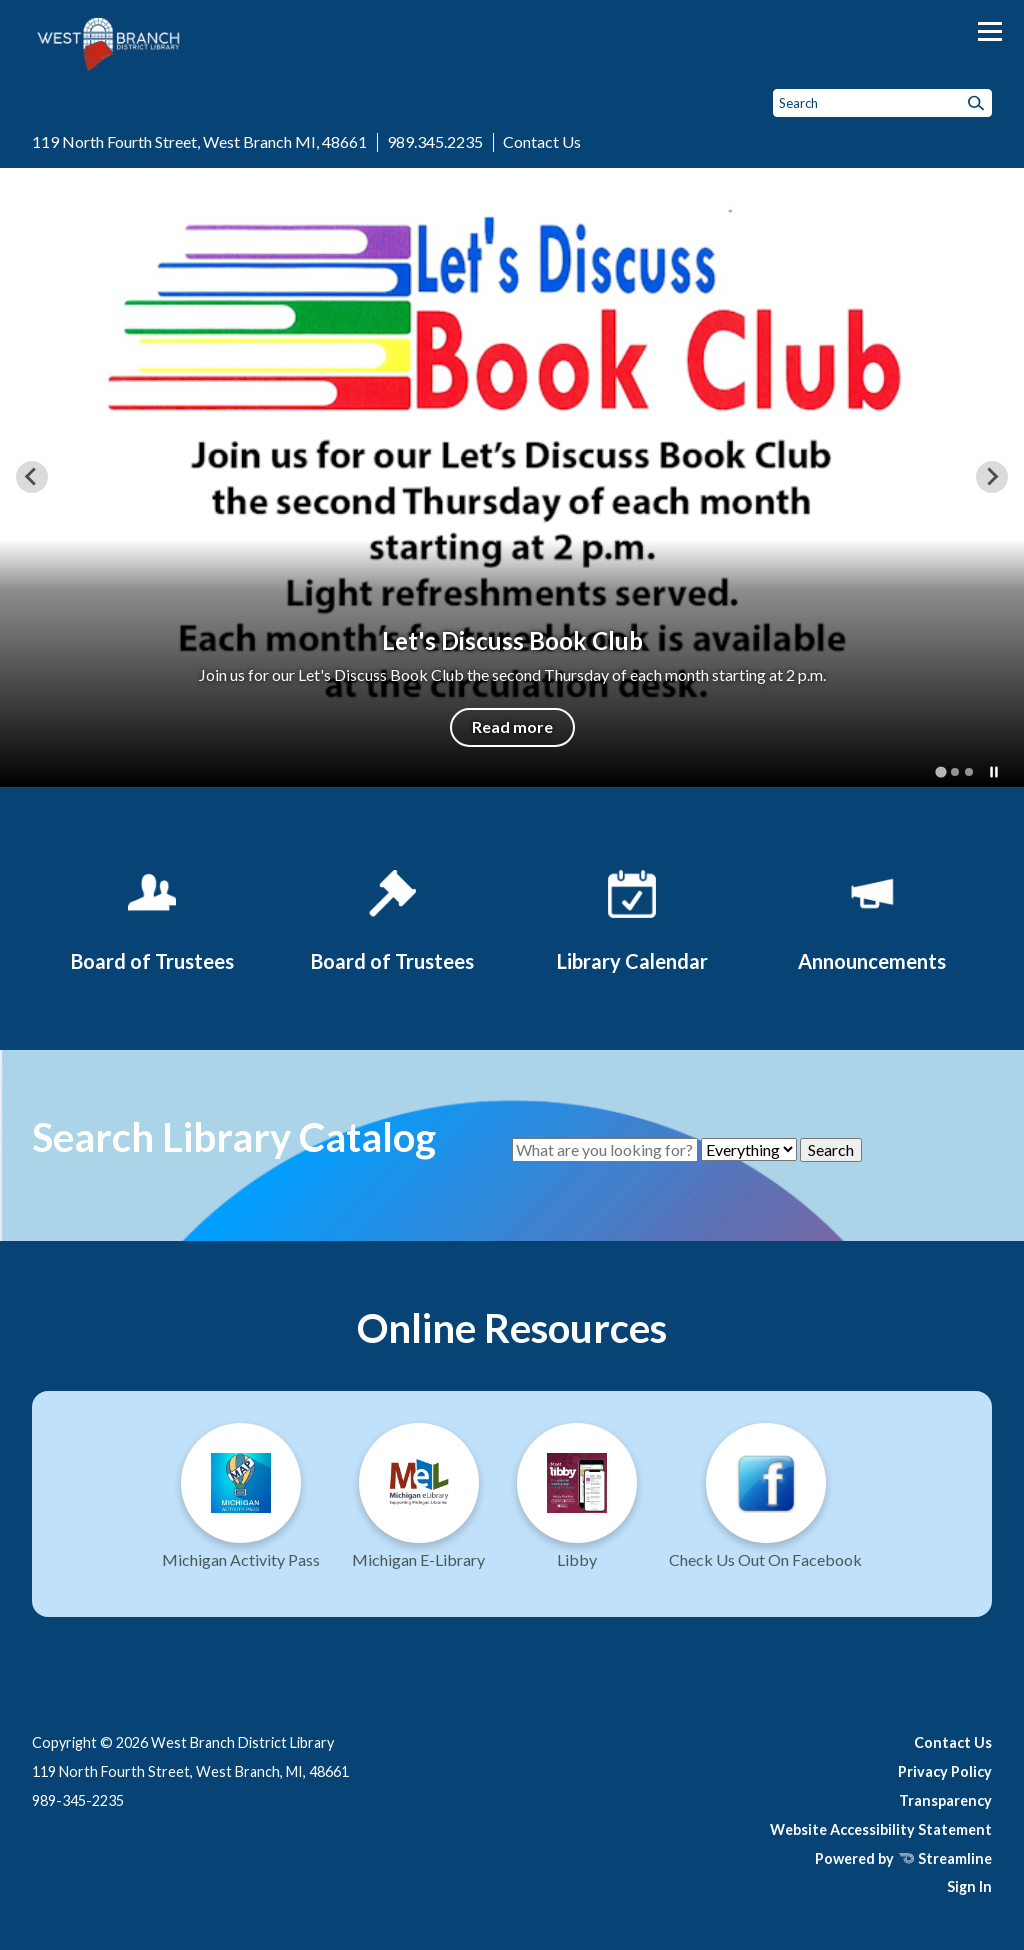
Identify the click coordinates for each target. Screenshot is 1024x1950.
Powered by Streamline (903, 1858)
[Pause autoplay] (994, 772)
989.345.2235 (435, 141)
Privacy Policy (945, 1771)
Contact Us (542, 141)
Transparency (945, 1800)
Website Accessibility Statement (881, 1829)
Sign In (969, 1886)
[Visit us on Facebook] (765, 1504)
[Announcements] (872, 917)
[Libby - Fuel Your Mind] (577, 1504)
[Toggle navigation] (990, 31)
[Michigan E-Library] (418, 1504)
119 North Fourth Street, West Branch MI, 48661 (199, 141)
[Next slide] (992, 477)
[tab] (940, 771)
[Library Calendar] (632, 917)
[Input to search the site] (882, 103)
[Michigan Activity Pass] (241, 1504)
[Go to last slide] (32, 477)
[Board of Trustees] (152, 917)
